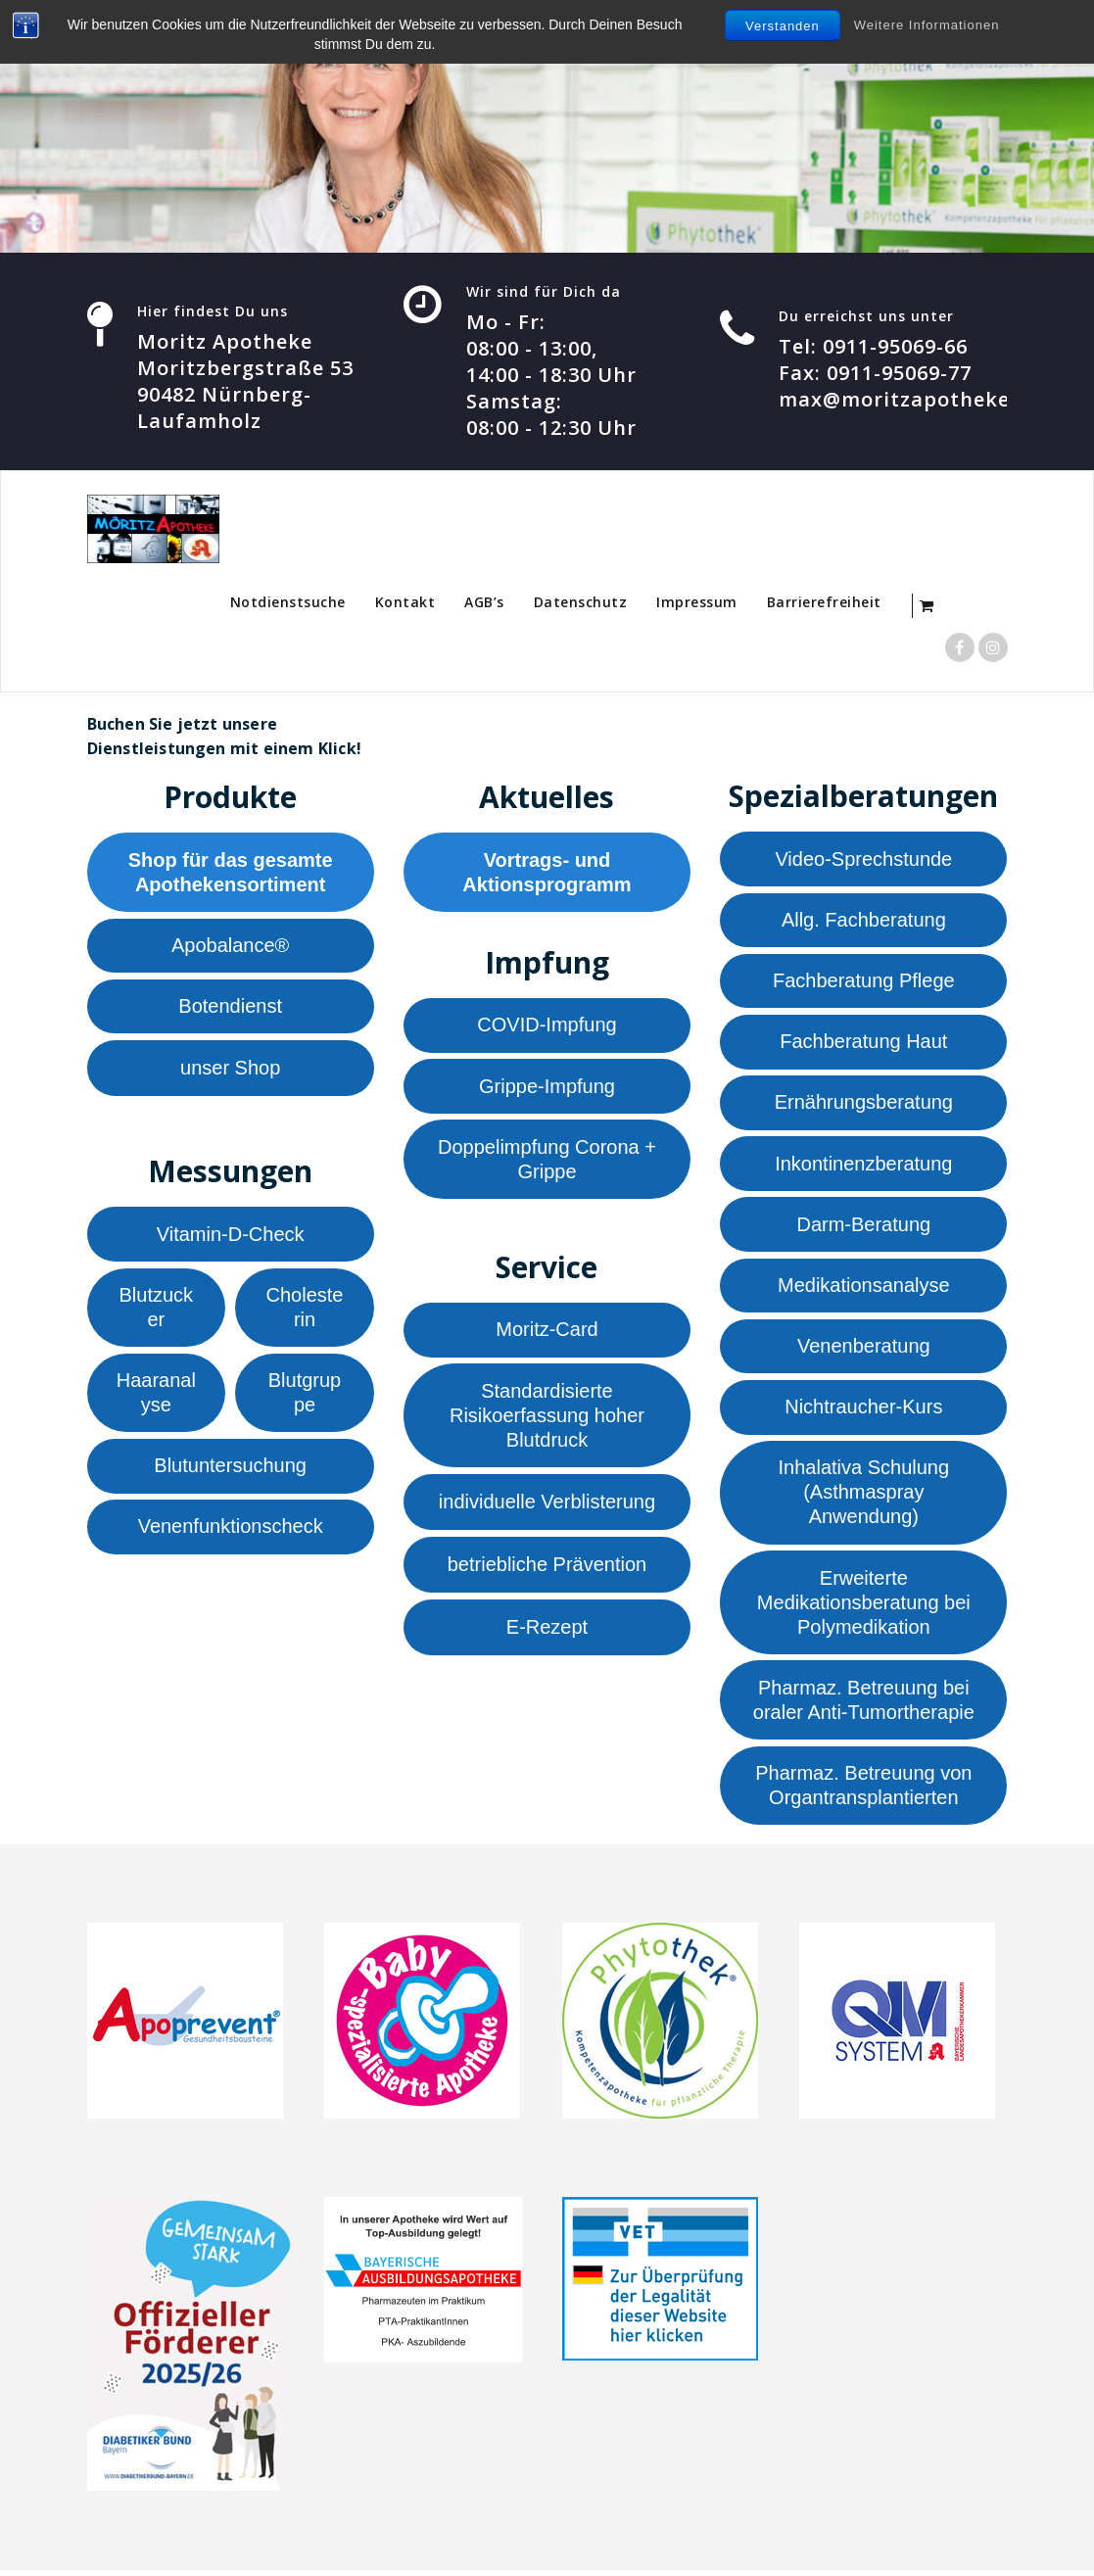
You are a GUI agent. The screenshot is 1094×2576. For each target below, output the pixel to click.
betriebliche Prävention (547, 1564)
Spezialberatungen (863, 796)
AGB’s (484, 602)
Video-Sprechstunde (863, 859)
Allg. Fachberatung (864, 919)
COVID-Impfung (546, 1024)
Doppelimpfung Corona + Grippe (547, 1159)
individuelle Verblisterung (547, 1501)
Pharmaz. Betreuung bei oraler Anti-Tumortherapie (864, 1700)
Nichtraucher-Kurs (863, 1406)
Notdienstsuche (288, 602)
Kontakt (405, 602)
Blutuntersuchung (230, 1465)
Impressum (696, 602)
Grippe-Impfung (547, 1086)
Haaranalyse (156, 1392)
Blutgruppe (305, 1392)
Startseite (159, 602)
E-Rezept (547, 1627)
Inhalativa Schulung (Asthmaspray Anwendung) (864, 1491)
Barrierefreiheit (824, 602)
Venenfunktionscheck (230, 1526)
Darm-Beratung (863, 1224)
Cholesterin (305, 1307)
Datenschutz (581, 602)
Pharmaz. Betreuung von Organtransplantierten (863, 1785)
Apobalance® (230, 945)
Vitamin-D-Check (231, 1234)
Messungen (230, 1171)
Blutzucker (156, 1307)
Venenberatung (863, 1346)
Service (546, 1267)
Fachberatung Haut (863, 1041)
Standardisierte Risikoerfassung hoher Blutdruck (547, 1415)
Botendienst (230, 1006)
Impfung (547, 962)
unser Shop (230, 1067)
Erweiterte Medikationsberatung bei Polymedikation (864, 1602)
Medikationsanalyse (864, 1285)
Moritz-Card (546, 1329)
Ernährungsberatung (864, 1102)
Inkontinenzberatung (863, 1163)
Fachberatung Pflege (864, 980)
